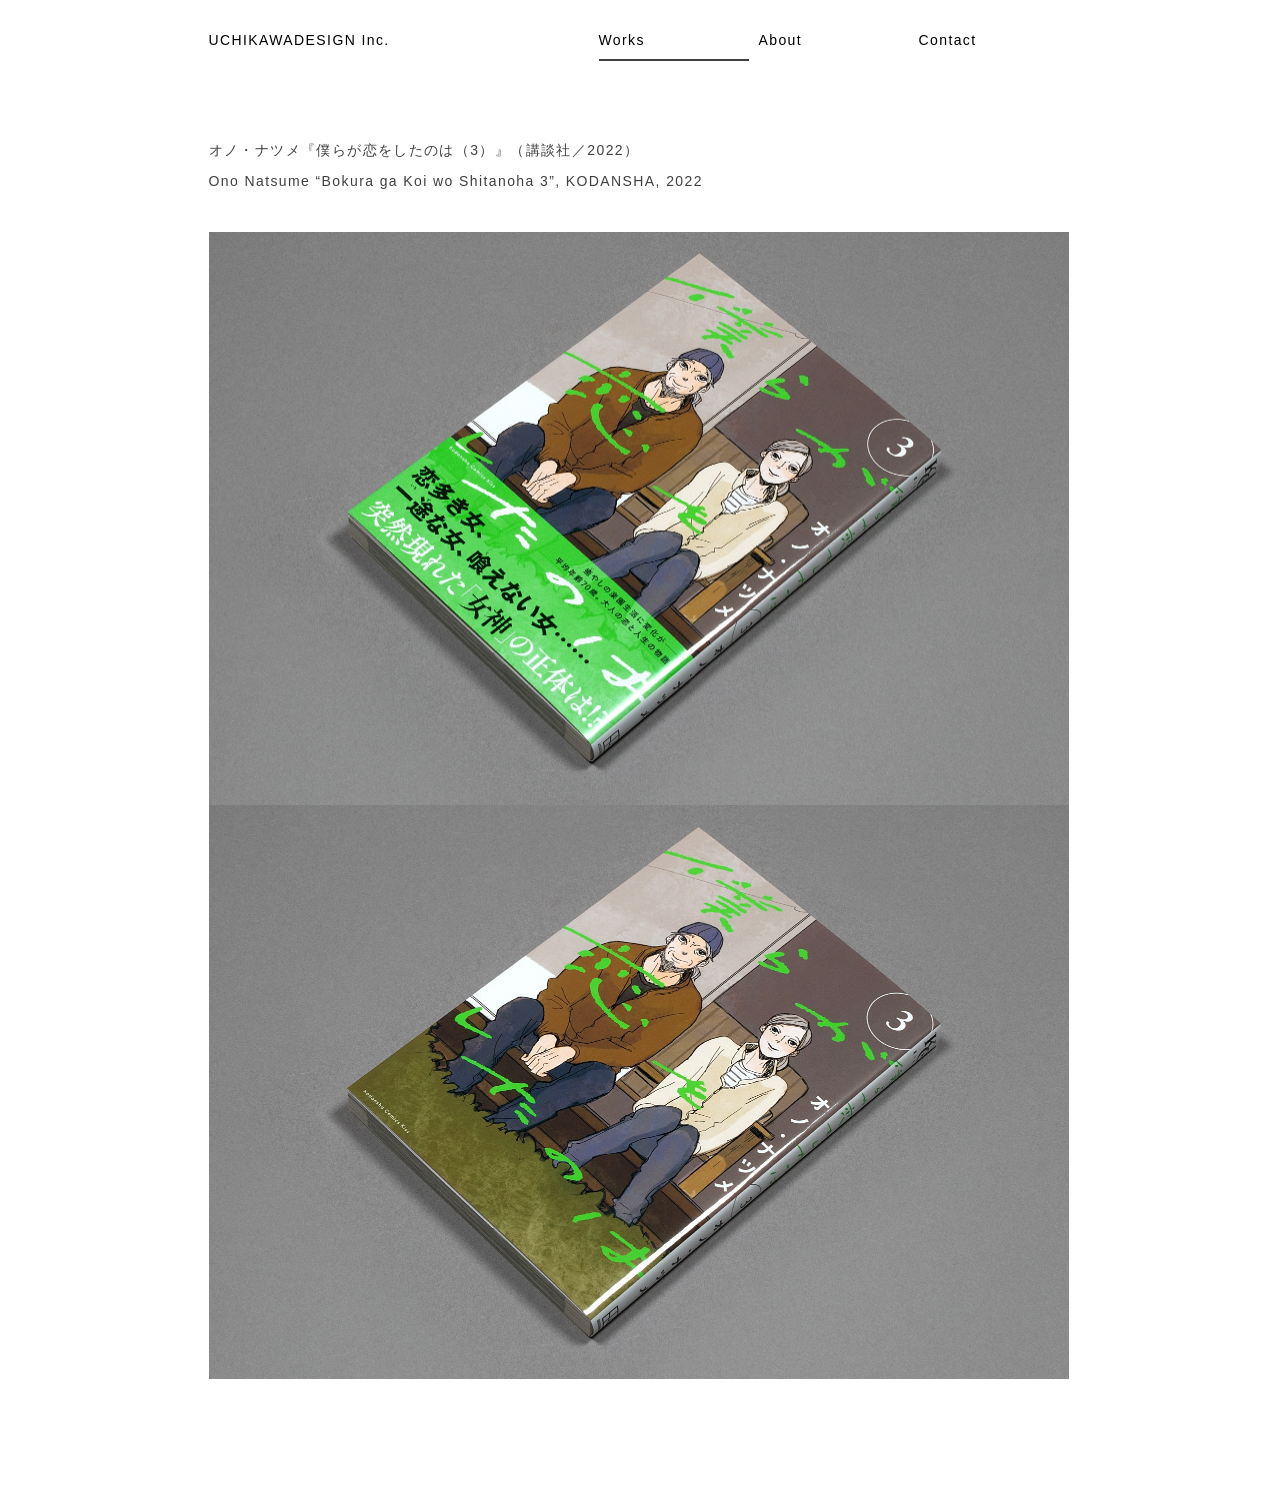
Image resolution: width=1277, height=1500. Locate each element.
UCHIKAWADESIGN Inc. (299, 40)
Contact (948, 40)
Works (622, 40)
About (781, 40)
